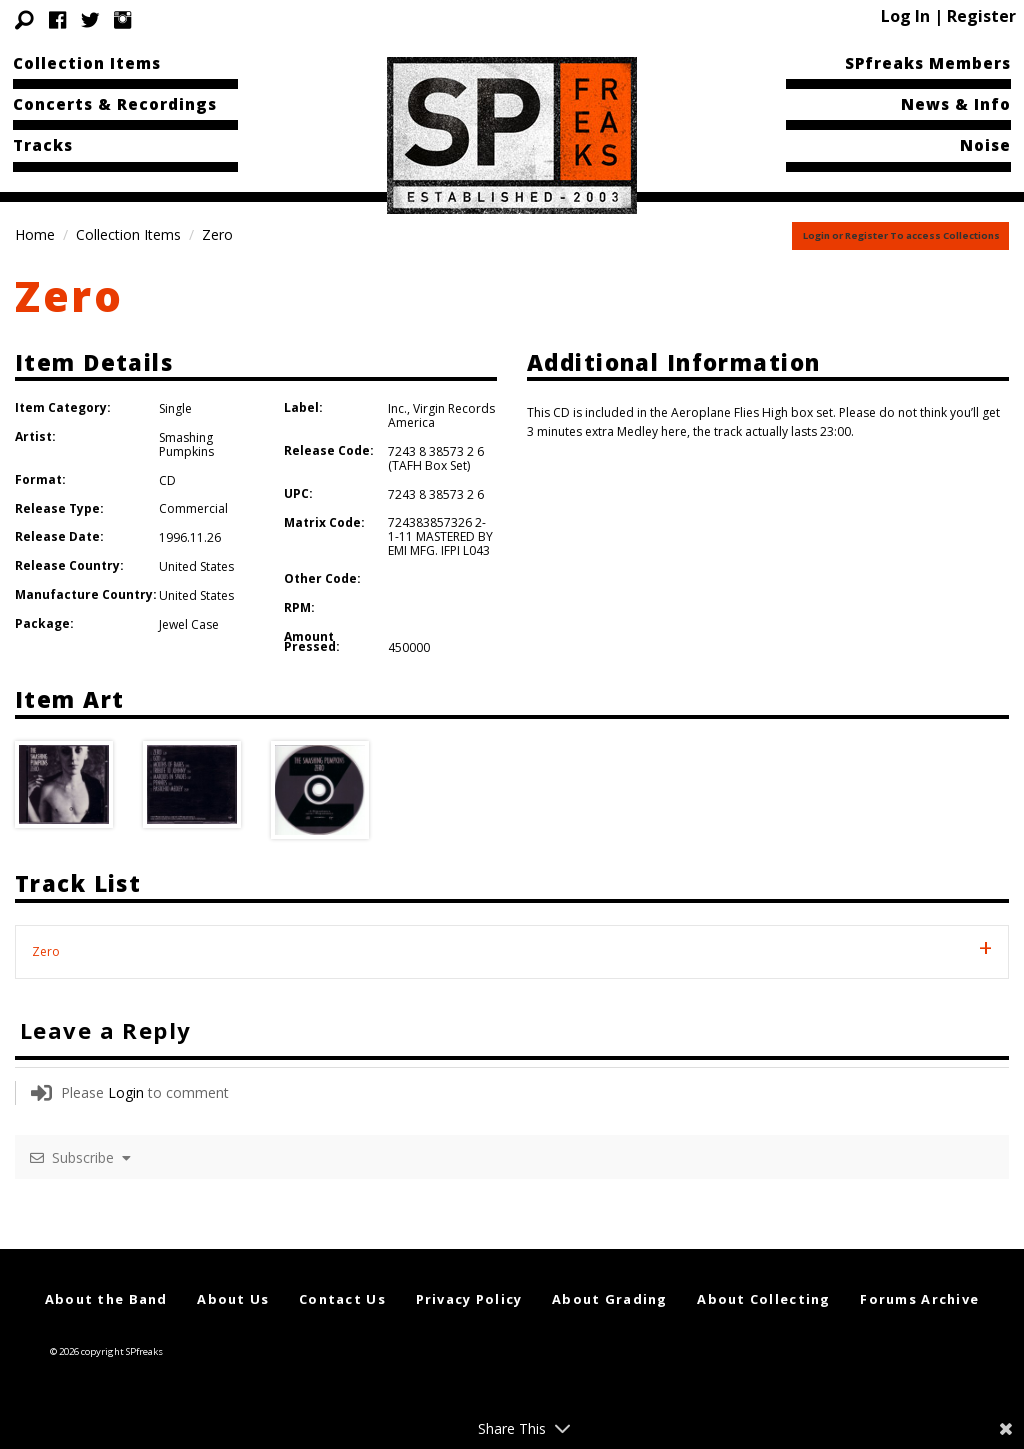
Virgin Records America (441, 415)
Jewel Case (189, 624)
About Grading (610, 1299)
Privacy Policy (469, 1299)
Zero (69, 295)
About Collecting (763, 1299)
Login (126, 1092)
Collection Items (87, 63)
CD (167, 480)
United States (196, 566)
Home (35, 234)
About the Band (106, 1299)
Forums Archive (919, 1299)
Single (175, 408)
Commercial (193, 508)
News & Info (956, 104)
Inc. (397, 408)
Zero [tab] (46, 951)
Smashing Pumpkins (186, 444)
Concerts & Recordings (115, 104)
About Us (233, 1299)
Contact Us (342, 1299)
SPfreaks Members (928, 63)
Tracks (43, 145)
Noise (985, 145)
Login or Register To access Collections (901, 235)
